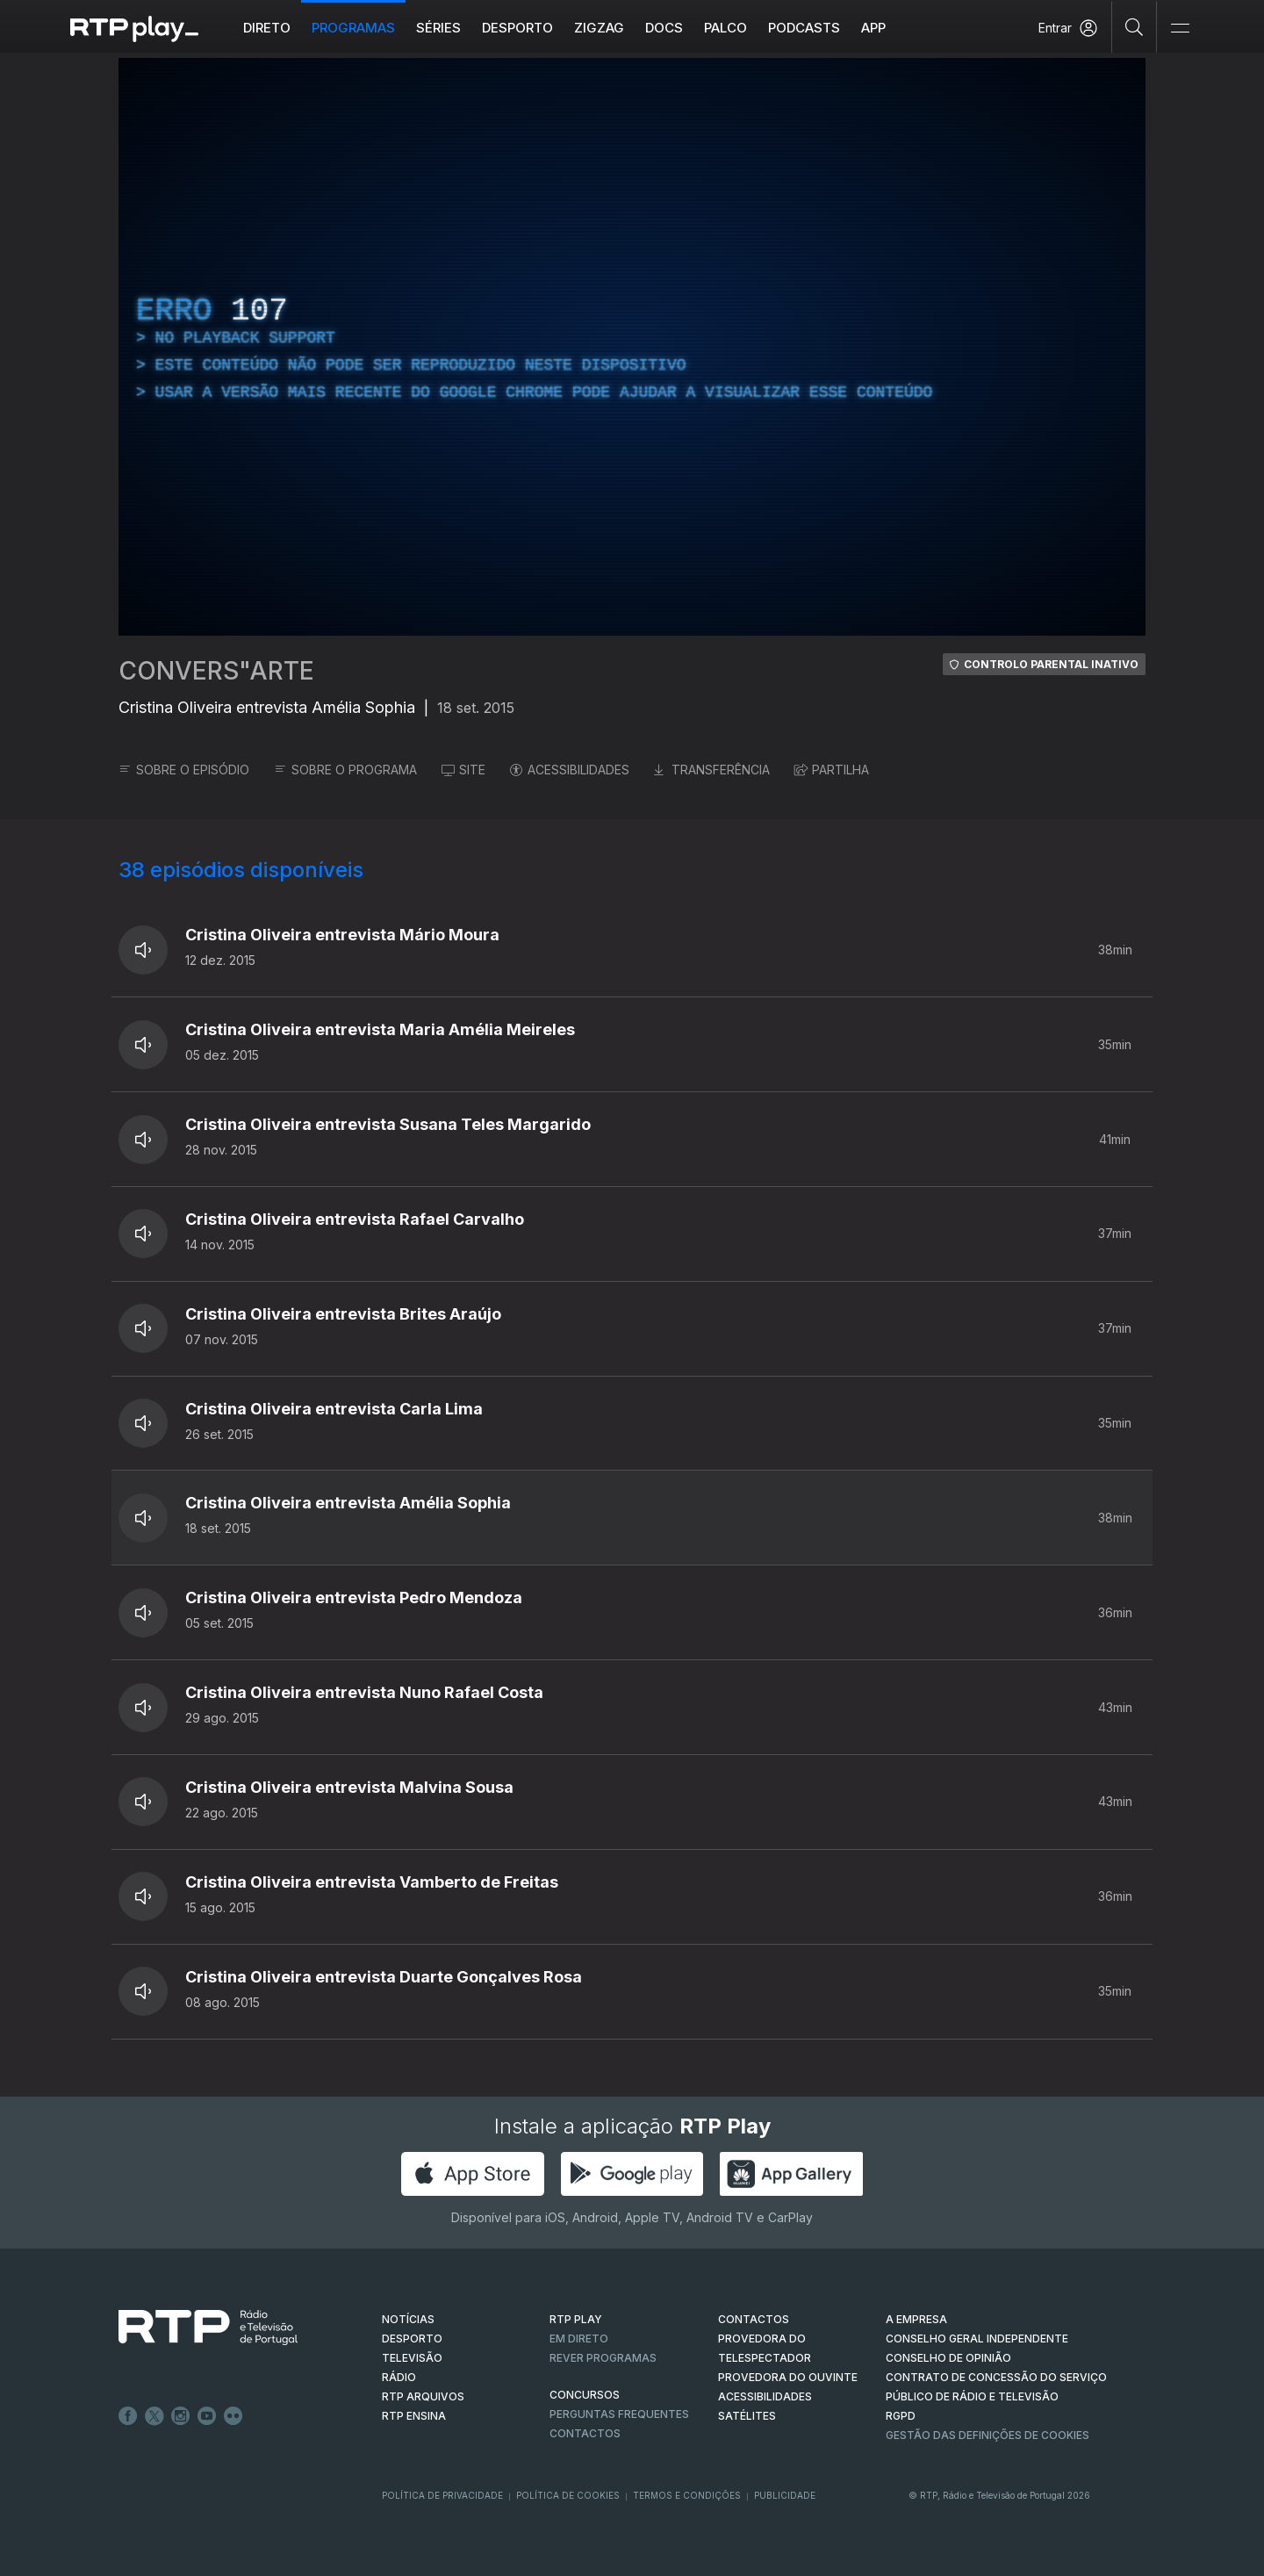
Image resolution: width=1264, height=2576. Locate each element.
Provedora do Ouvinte (788, 2377)
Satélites (747, 2415)
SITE (463, 769)
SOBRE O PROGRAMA (345, 769)
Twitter (154, 2416)
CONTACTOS (753, 2319)
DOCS (664, 27)
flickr (233, 2416)
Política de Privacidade (442, 2495)
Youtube (207, 2416)
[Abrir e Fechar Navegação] (1180, 28)
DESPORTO (412, 2338)
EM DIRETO (578, 2338)
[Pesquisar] (1134, 26)
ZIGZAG (599, 27)
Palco (725, 27)
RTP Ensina (414, 2415)
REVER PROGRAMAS (603, 2357)
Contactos (585, 2433)
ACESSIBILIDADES (569, 769)
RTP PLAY (575, 2319)
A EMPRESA (916, 2319)
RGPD (901, 2415)
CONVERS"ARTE (216, 671)
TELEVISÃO (412, 2357)
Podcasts (804, 27)
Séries (438, 27)
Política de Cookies (568, 2495)
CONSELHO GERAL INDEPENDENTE (977, 2338)
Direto (267, 27)
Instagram (180, 2416)
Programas (353, 27)
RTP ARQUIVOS (423, 2396)
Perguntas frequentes (619, 2414)
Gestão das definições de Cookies (987, 2435)
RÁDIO (399, 2377)
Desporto (517, 27)
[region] (632, 347)
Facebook (128, 2416)
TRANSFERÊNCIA (712, 769)
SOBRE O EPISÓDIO (183, 769)
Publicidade (784, 2495)
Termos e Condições (687, 2495)
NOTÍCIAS (408, 2319)
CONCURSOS (584, 2394)
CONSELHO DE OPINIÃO (948, 2357)
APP (873, 27)
